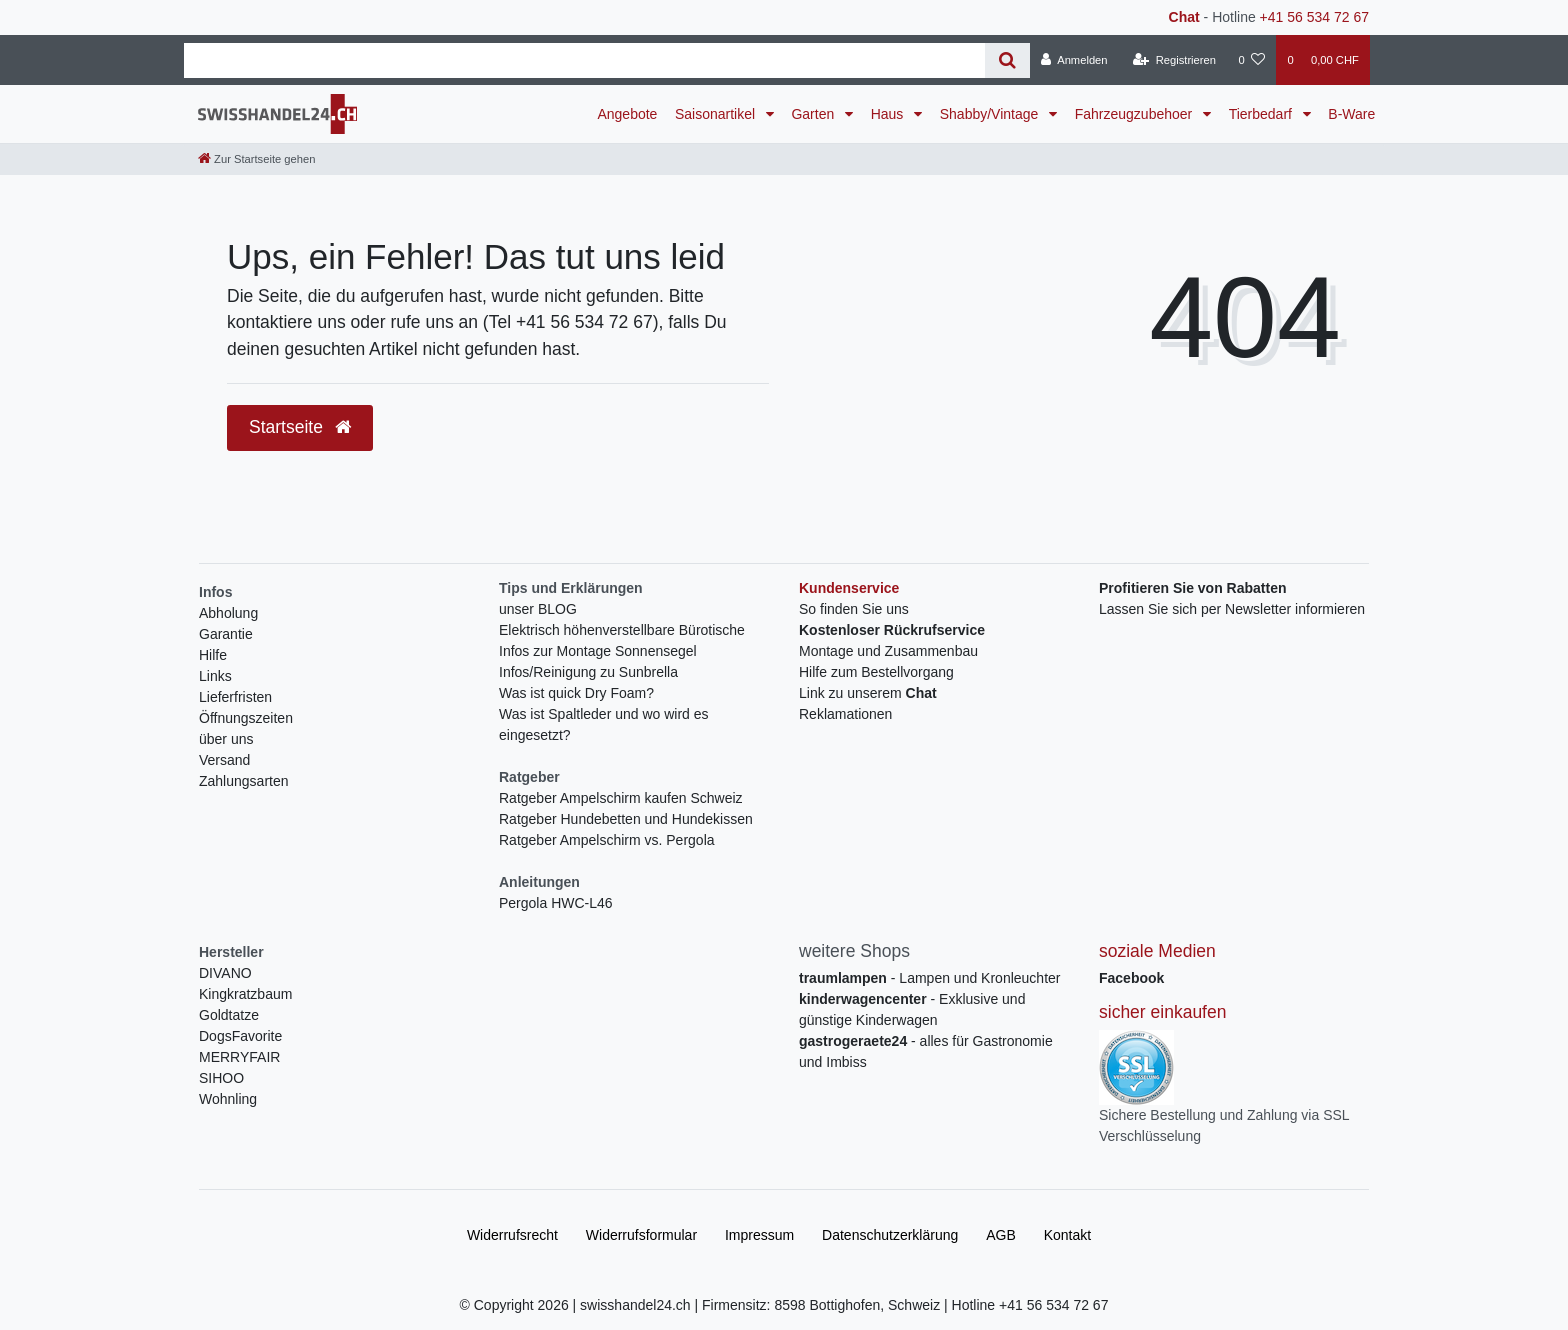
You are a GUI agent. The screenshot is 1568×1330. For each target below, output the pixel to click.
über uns (226, 739)
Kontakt (1067, 1235)
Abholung (228, 613)
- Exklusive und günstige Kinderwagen (912, 1009)
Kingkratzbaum (245, 994)
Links (215, 676)
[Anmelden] (1074, 60)
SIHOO (221, 1078)
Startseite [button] (300, 427)
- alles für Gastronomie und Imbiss (926, 1051)
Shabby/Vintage (991, 114)
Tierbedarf (1262, 114)
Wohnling (228, 1099)
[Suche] (1007, 60)
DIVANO (225, 973)
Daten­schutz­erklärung (890, 1235)
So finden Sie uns (854, 609)
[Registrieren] (1174, 60)
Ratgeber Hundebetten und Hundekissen (626, 819)
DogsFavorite (240, 1036)
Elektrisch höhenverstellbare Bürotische (622, 630)
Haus (889, 114)
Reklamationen (845, 714)
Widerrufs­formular (641, 1235)
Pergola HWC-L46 (556, 903)
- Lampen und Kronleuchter (929, 978)
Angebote (627, 114)
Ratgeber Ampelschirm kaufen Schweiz (621, 798)
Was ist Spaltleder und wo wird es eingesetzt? (604, 724)
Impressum (759, 1235)
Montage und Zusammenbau (888, 651)
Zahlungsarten (244, 781)
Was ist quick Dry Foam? (576, 693)
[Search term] (584, 60)
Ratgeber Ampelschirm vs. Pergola (607, 840)
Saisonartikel (717, 114)
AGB (1001, 1235)
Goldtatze (229, 1015)
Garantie (226, 634)
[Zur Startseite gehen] (256, 159)
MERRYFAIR (239, 1057)
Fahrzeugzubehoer (1135, 114)
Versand (224, 760)
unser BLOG (538, 609)
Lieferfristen (235, 697)
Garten (814, 114)
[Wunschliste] (1251, 60)
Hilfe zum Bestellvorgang (876, 672)
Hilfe (213, 655)
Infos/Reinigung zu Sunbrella (588, 672)
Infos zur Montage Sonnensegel (598, 651)
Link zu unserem (868, 693)
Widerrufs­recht (512, 1235)
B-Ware (1351, 114)
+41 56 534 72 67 (1314, 17)
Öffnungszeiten (246, 718)
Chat (1184, 17)
